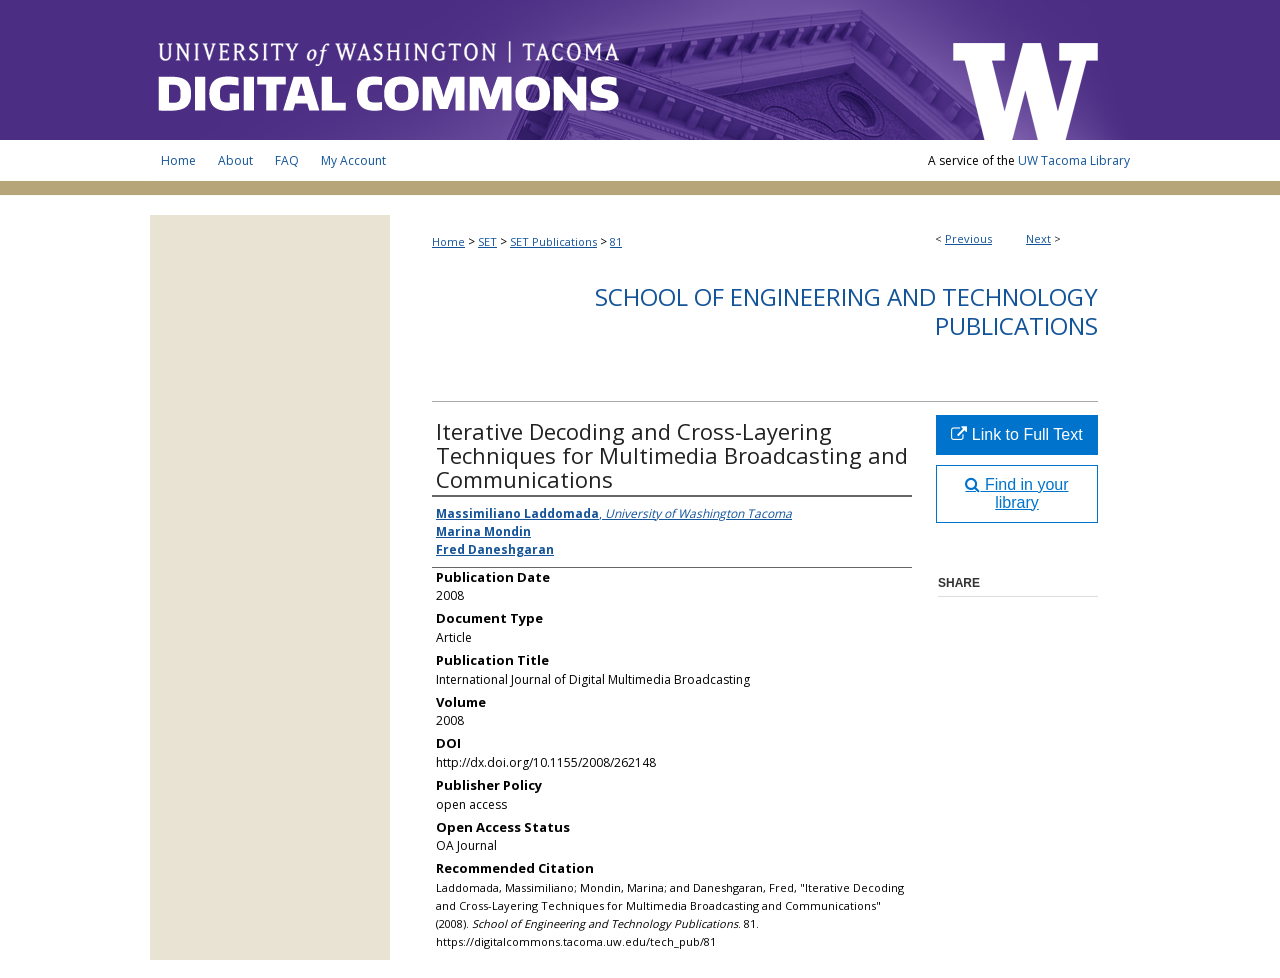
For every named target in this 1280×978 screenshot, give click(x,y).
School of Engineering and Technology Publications (846, 311)
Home (448, 241)
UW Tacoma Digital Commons (540, 70)
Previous (968, 238)
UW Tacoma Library (1074, 160)
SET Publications (553, 241)
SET (487, 241)
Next (1038, 238)
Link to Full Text (1016, 434)
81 (616, 241)
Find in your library (1016, 493)
